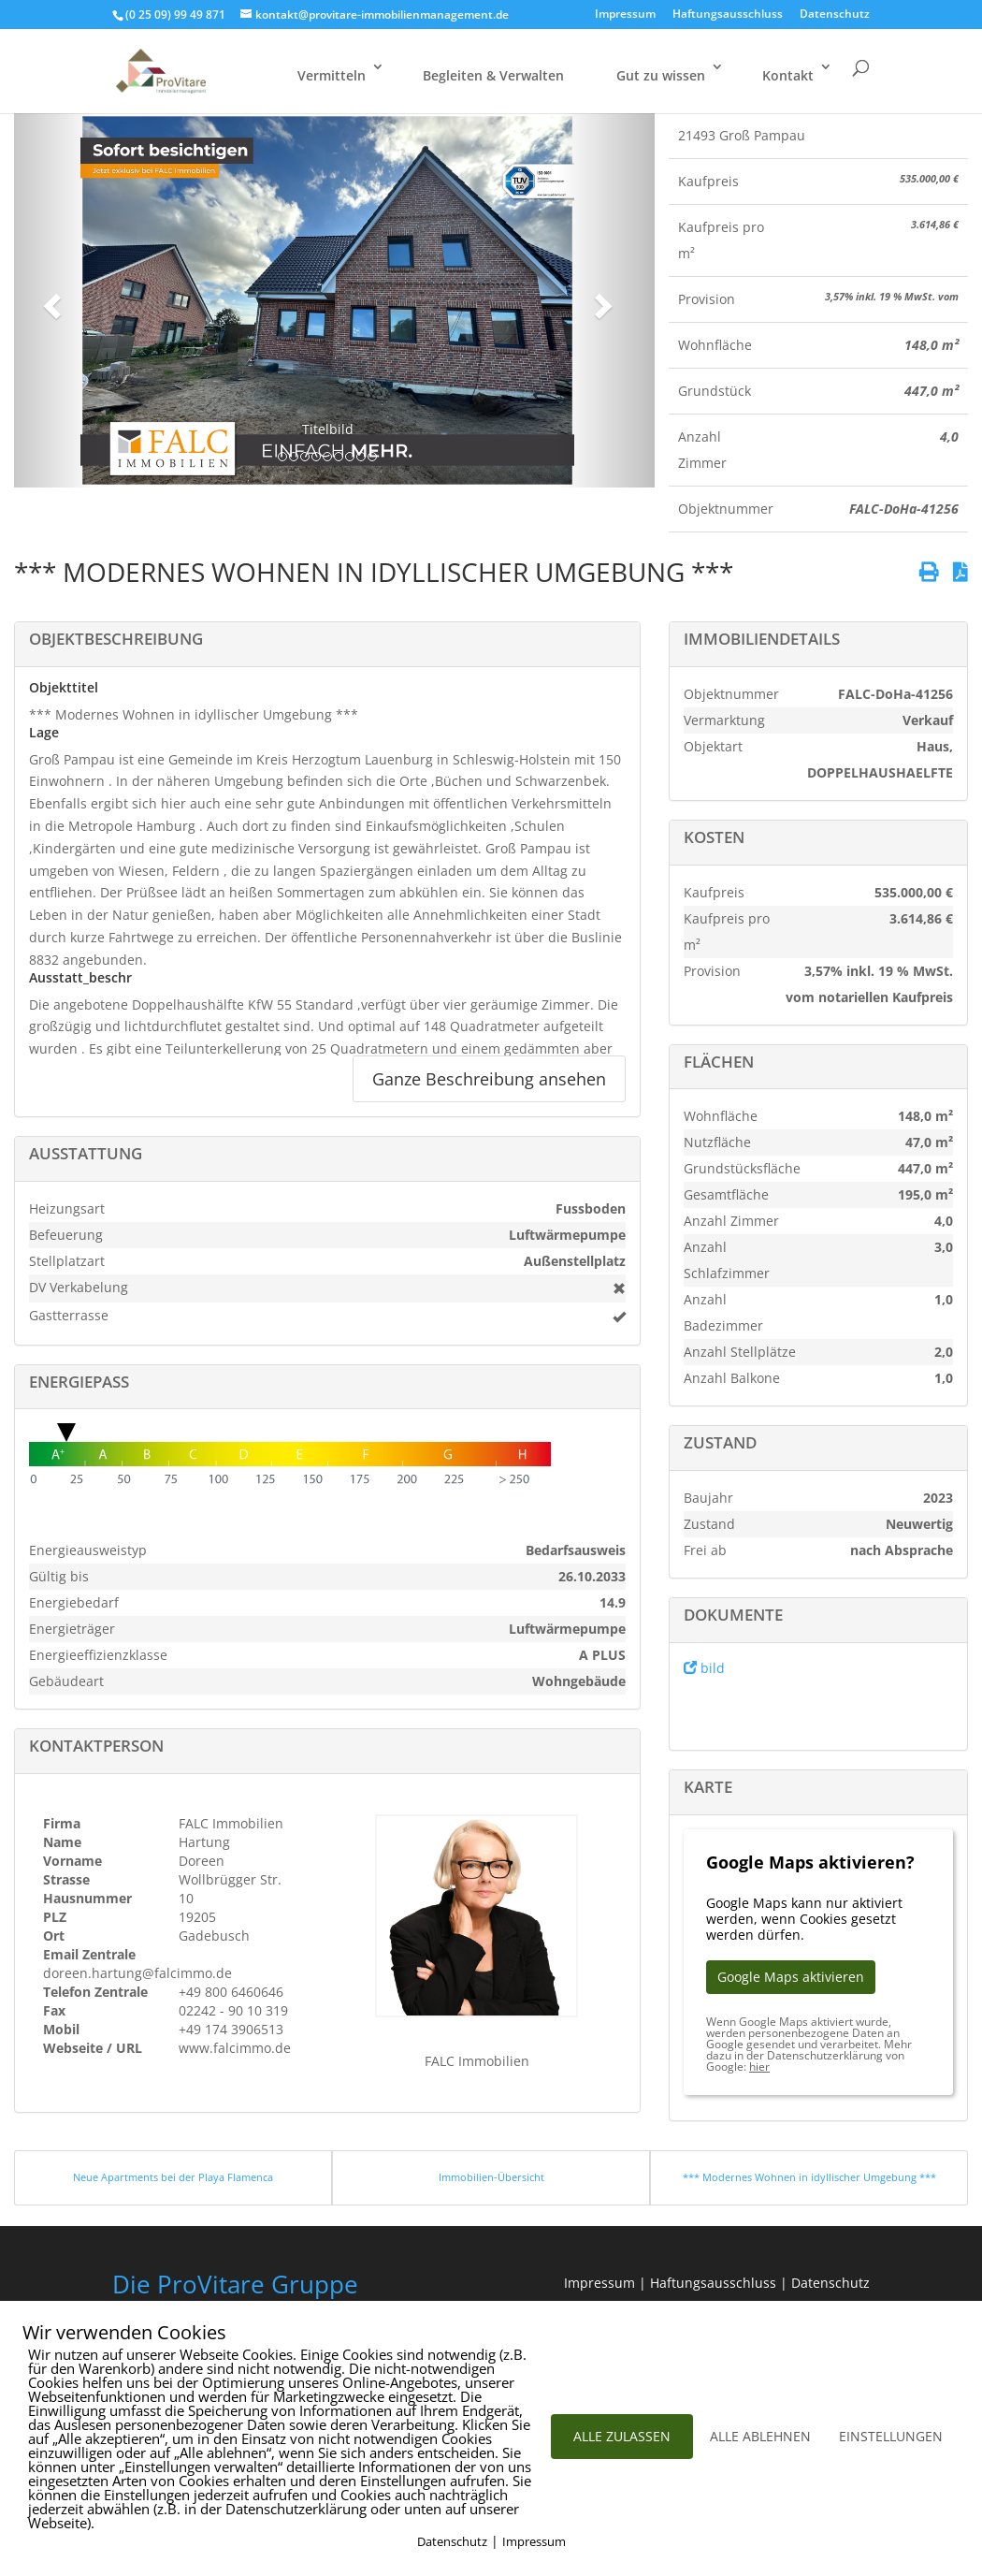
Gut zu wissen (660, 75)
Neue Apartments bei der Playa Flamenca (173, 2177)
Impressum (625, 15)
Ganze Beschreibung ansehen (489, 1079)
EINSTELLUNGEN (891, 2436)
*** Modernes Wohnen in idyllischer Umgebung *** (809, 2177)
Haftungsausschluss (727, 15)
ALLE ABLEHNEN (760, 2436)
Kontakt (788, 75)
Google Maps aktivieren (790, 1977)
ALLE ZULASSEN (622, 2436)
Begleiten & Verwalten (493, 75)
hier (759, 2066)
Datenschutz (835, 15)
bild (704, 1668)
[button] (49, 300)
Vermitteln (331, 75)
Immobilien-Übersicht (491, 2177)
